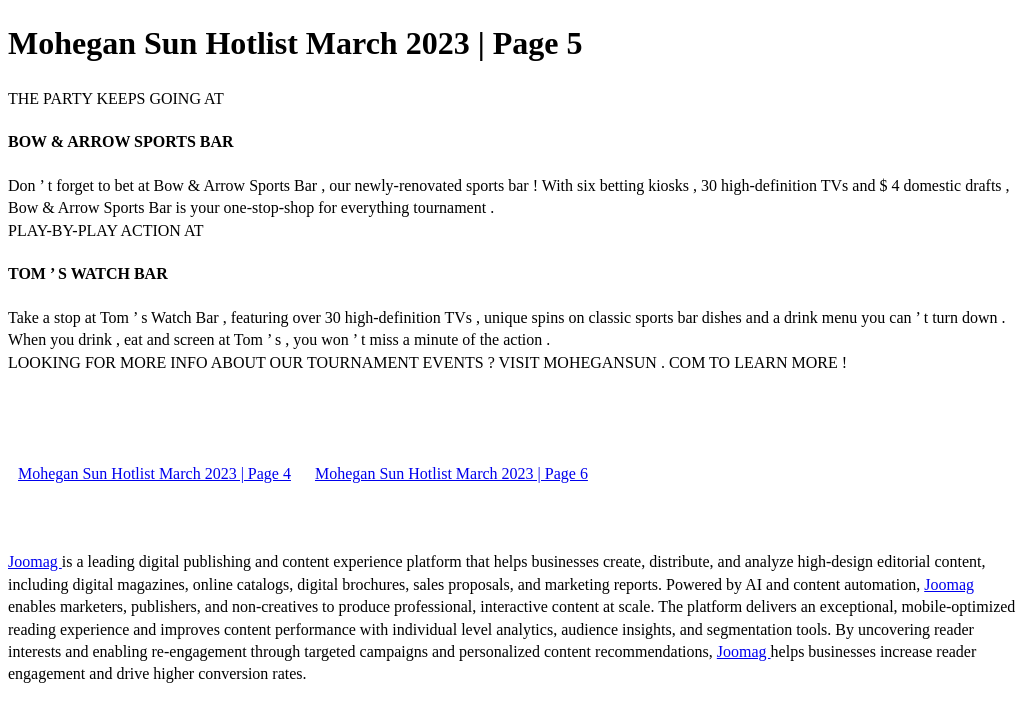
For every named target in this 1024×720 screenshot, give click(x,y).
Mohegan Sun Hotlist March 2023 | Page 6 (451, 473)
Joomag (35, 561)
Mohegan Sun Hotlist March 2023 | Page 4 (154, 473)
